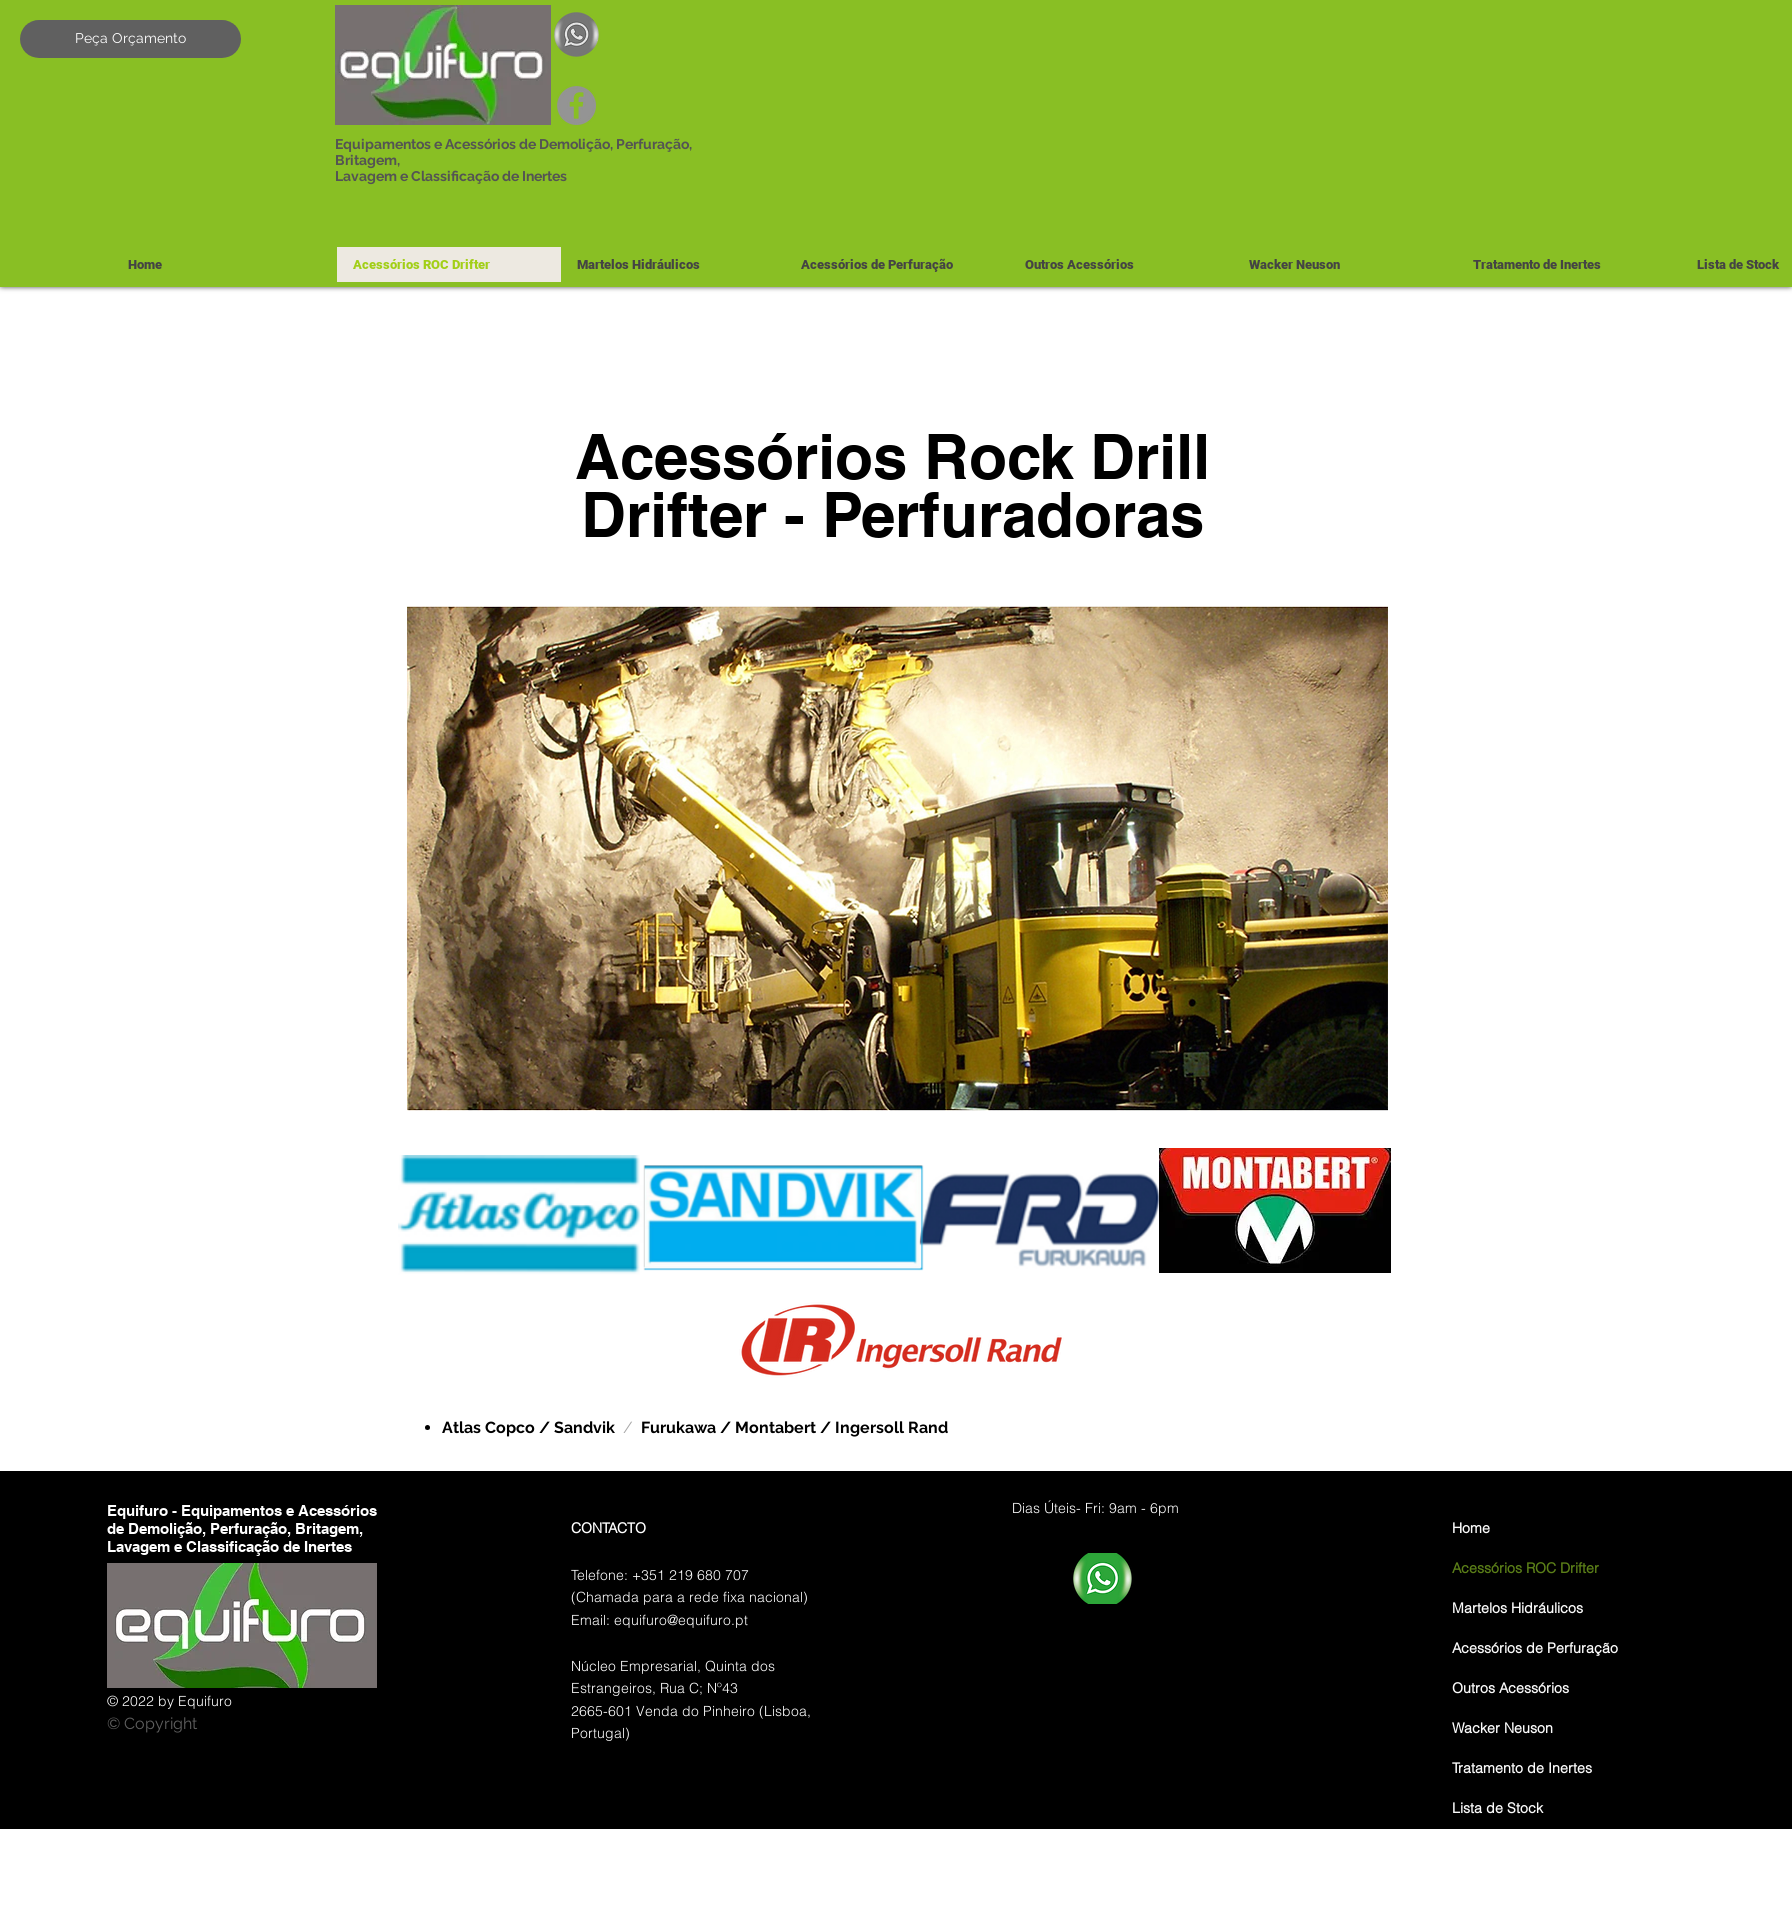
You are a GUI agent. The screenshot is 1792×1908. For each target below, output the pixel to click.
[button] (673, 264)
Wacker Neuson (1502, 1728)
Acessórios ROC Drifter (1525, 1568)
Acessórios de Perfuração (1535, 1648)
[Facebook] (576, 105)
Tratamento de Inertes (1522, 1768)
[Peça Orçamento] (130, 39)
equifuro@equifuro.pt (681, 1620)
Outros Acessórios (1510, 1688)
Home (1471, 1528)
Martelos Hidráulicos (1517, 1608)
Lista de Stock (1497, 1808)
